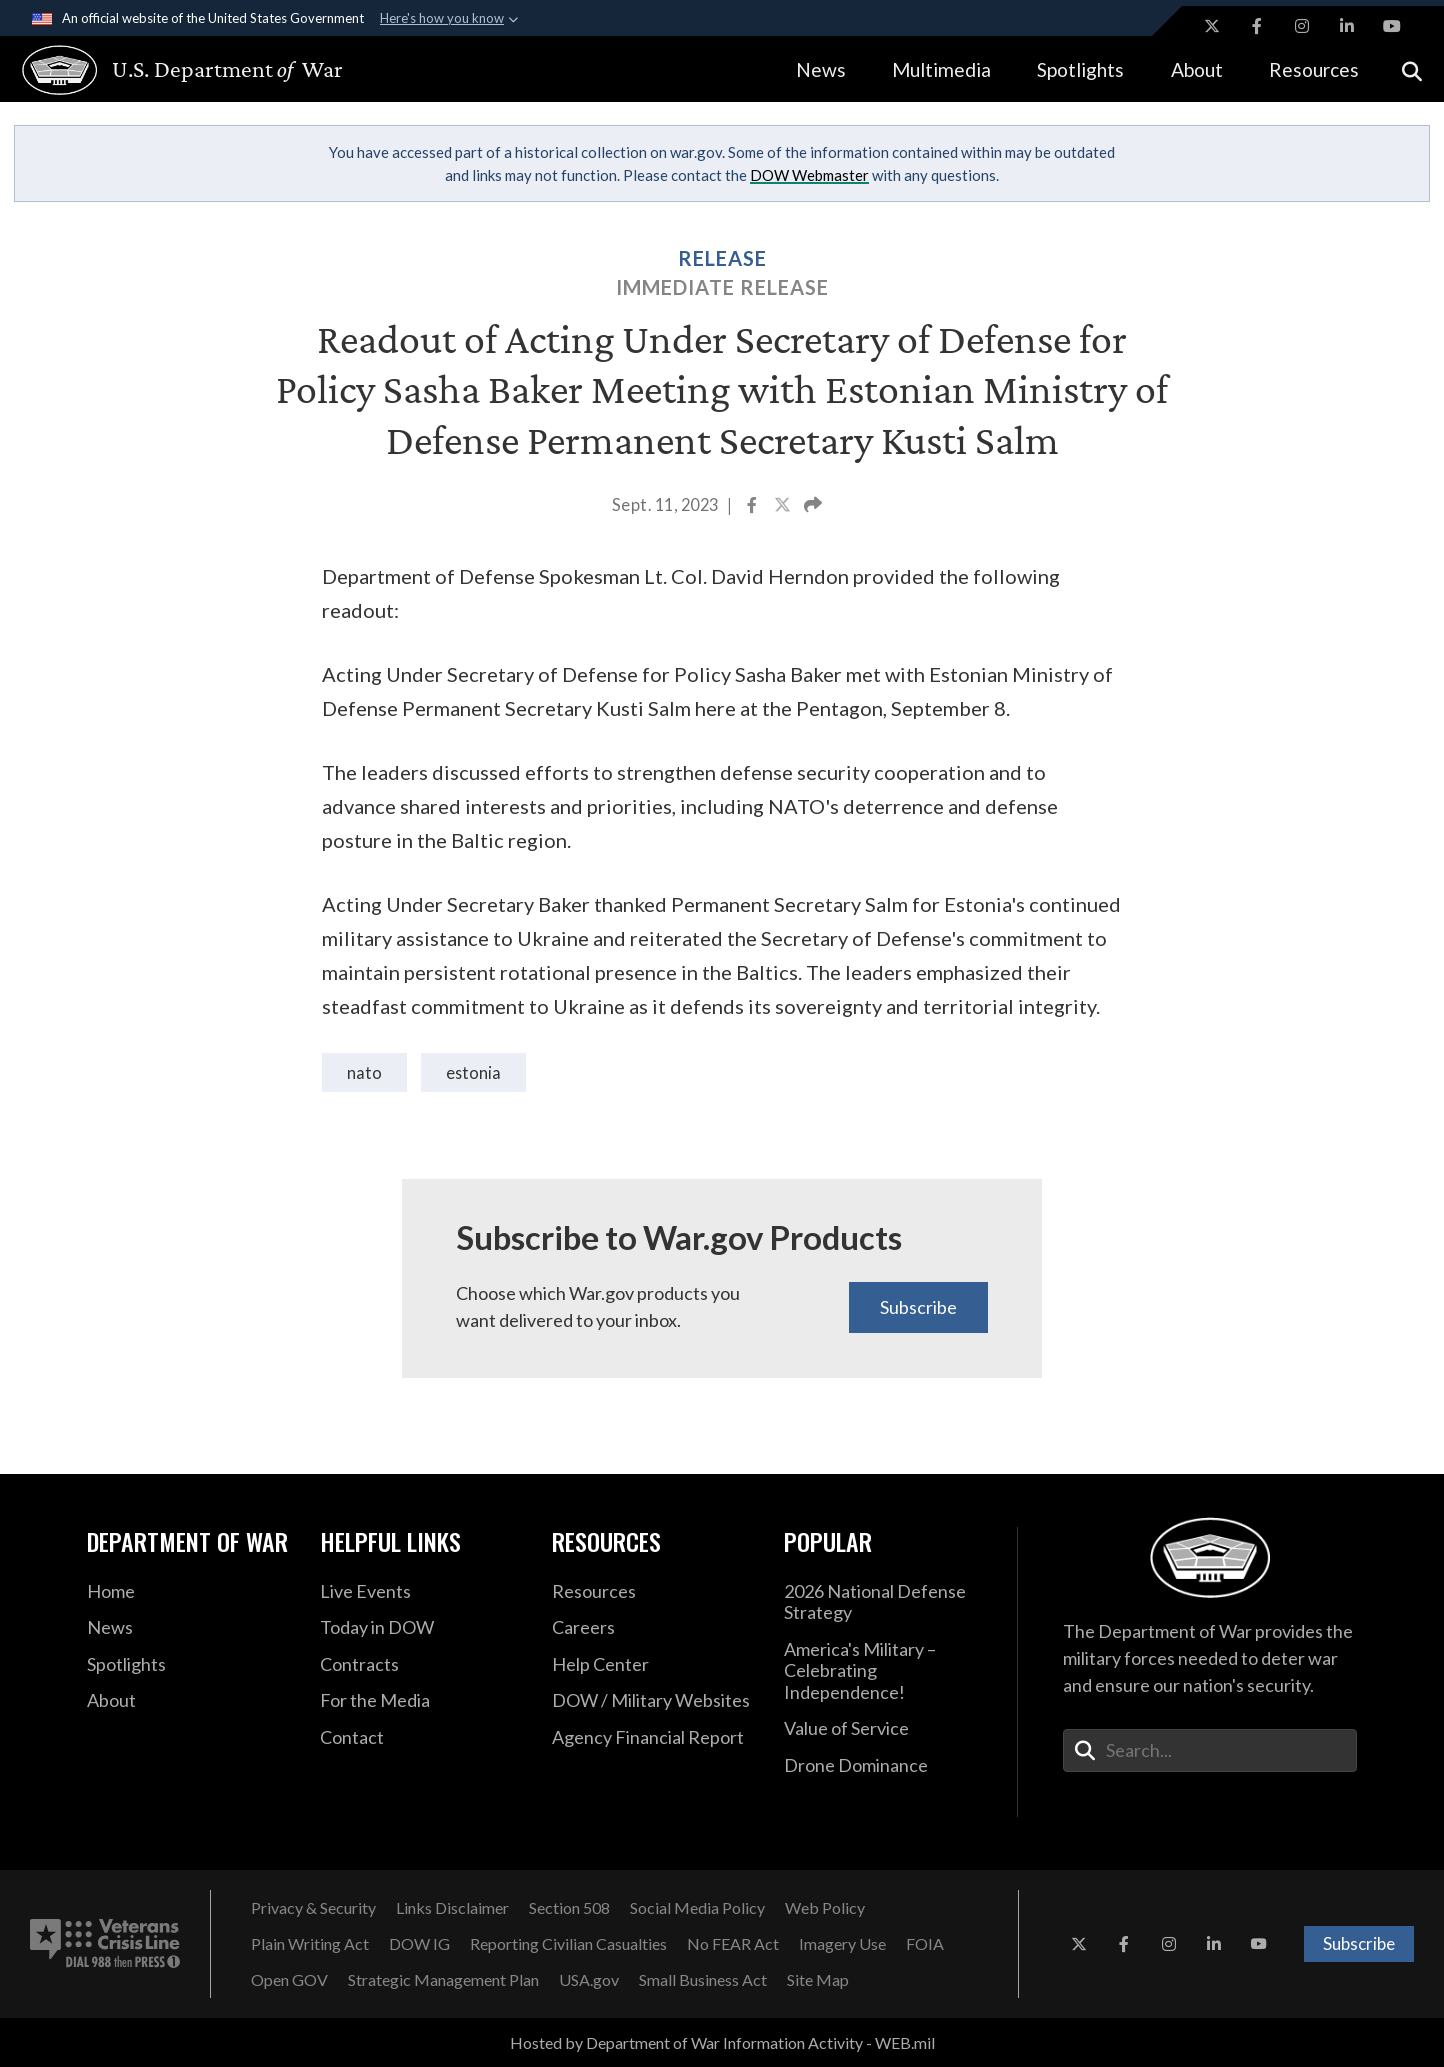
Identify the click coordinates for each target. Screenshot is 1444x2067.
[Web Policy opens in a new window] (825, 1908)
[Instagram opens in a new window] (1302, 26)
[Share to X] (784, 507)
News (821, 69)
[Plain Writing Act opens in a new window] (310, 1944)
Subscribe (918, 1307)
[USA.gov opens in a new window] (589, 1980)
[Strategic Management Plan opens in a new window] (443, 1980)
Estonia (473, 1072)
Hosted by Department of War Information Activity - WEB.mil (722, 2042)
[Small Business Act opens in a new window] (703, 1980)
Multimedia (941, 69)
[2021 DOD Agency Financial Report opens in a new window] (653, 1738)
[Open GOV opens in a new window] (289, 1980)
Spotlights (1080, 69)
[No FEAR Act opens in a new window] (733, 1944)
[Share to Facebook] (753, 507)
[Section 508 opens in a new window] (569, 1908)
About (1197, 69)
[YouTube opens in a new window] (1392, 26)
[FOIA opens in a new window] (925, 1944)
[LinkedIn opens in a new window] (1347, 26)
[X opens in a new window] (1212, 26)
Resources (1314, 69)
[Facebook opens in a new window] (1257, 26)
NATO (364, 1072)
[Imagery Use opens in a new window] (842, 1944)
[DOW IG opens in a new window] (419, 1944)
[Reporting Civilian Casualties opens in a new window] (568, 1944)
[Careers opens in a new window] (653, 1628)
